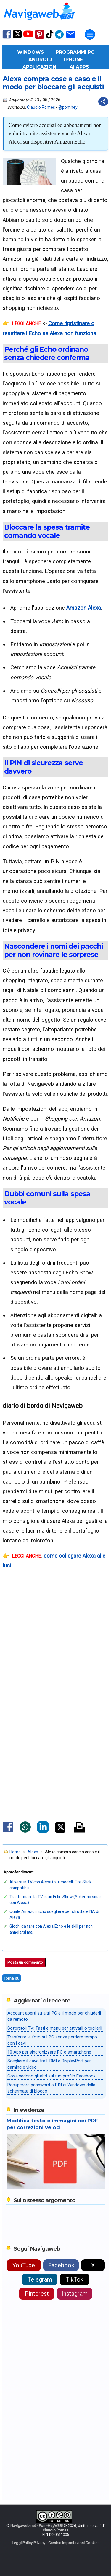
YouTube (23, 2265)
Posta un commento (25, 1962)
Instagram (75, 2293)
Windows (30, 52)
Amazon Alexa (83, 608)
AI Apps (79, 67)
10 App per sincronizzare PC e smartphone (49, 2052)
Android (40, 59)
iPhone (73, 59)
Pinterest (37, 2293)
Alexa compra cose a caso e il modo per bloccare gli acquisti (53, 83)
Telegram (40, 2279)
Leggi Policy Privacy (28, 2543)
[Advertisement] (55, 1659)
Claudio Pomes (41, 107)
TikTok (74, 2279)
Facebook (61, 2265)
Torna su (12, 1978)
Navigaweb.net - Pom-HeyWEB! (36, 2525)
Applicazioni (40, 67)
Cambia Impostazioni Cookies (73, 2543)
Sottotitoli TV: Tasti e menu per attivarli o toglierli (54, 2028)
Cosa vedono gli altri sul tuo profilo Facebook (51, 2076)
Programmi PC (75, 52)
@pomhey (68, 107)
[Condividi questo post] (103, 101)
